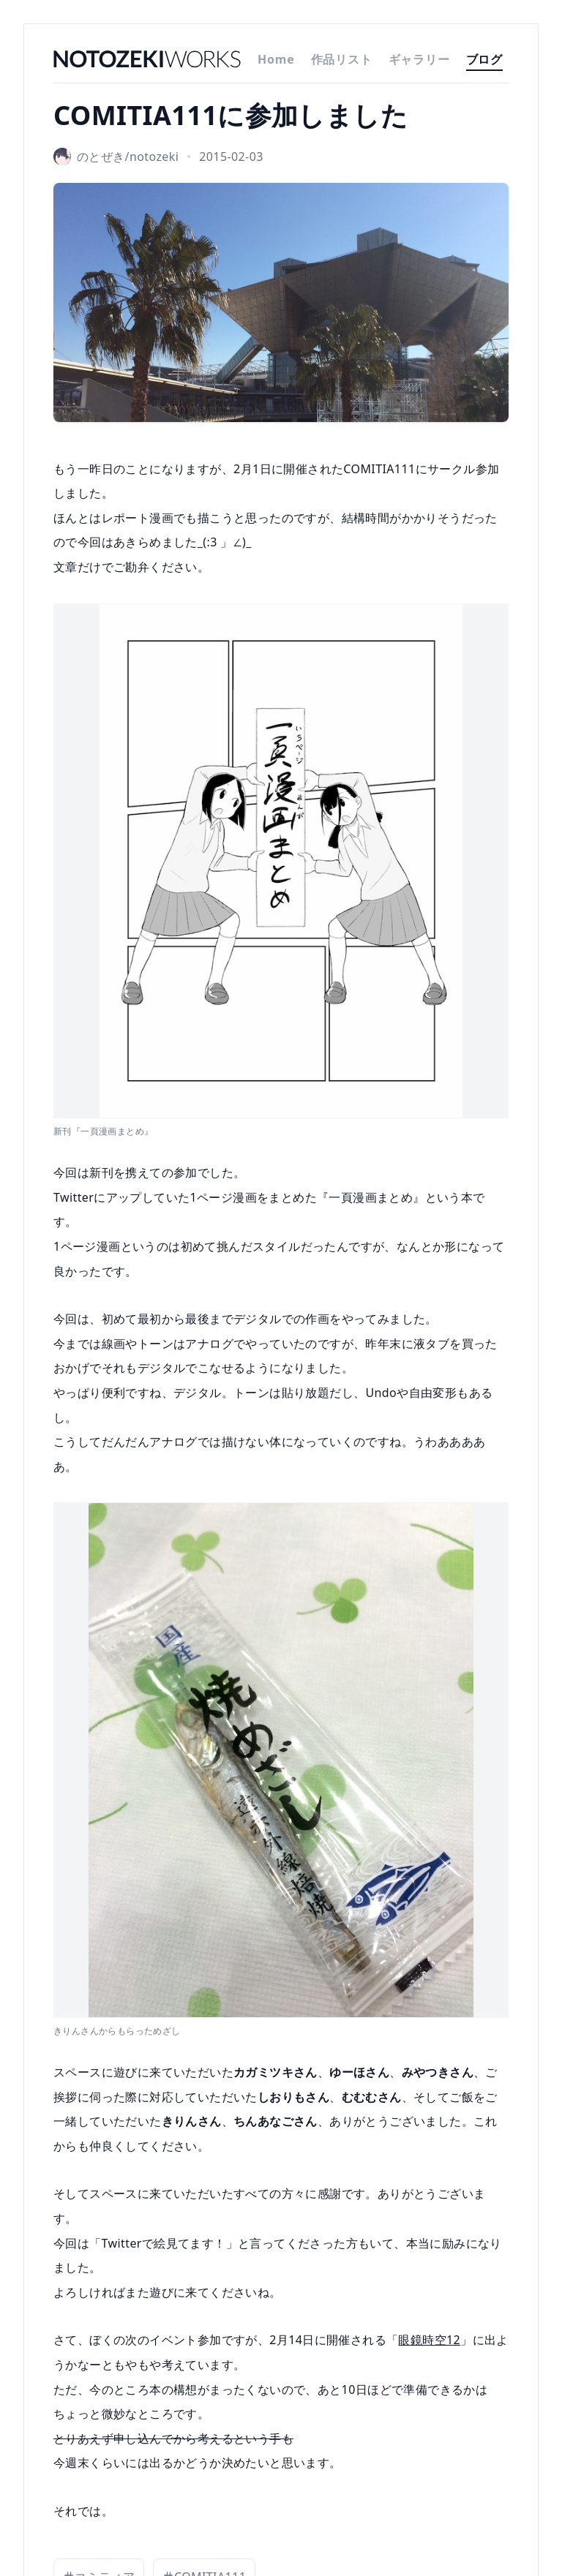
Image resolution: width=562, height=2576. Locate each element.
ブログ (484, 59)
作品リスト (341, 59)
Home (276, 59)
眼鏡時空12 (429, 2340)
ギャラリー (419, 59)
